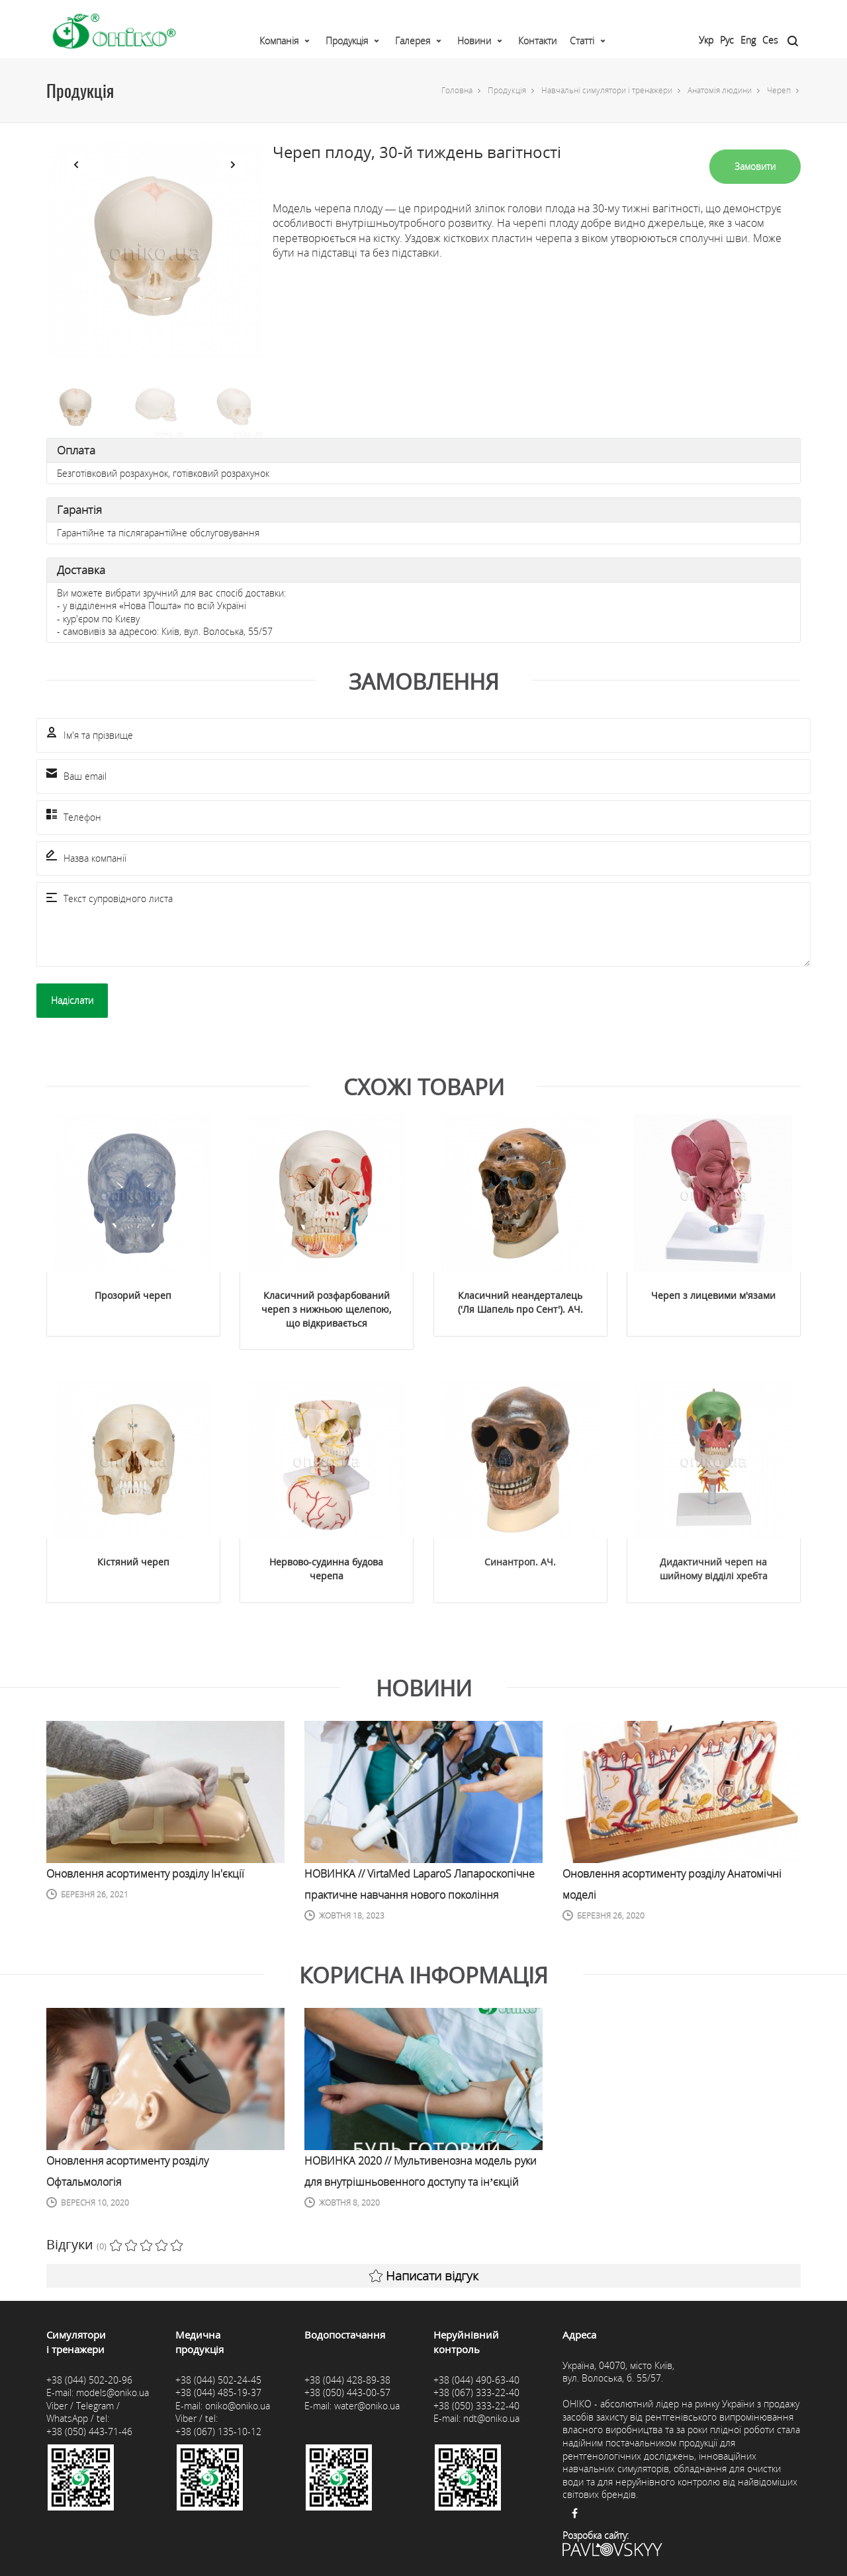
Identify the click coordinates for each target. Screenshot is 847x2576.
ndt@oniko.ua (491, 2418)
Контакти (537, 40)
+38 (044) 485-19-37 (218, 2392)
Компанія (278, 40)
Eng (748, 40)
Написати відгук (423, 2275)
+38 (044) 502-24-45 (218, 2380)
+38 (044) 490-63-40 (476, 2380)
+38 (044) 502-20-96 (89, 2380)
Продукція (347, 40)
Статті (582, 40)
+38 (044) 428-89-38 (347, 2380)
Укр (706, 40)
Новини (474, 40)
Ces (770, 40)
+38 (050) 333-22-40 (476, 2405)
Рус (727, 40)
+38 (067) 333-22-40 (476, 2392)
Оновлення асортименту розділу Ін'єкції (145, 1873)
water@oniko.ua (367, 2405)
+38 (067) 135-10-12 (218, 2431)
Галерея (412, 40)
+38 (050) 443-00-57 (347, 2392)
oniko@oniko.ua (237, 2405)
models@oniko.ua (112, 2392)
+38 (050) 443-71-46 (89, 2431)
